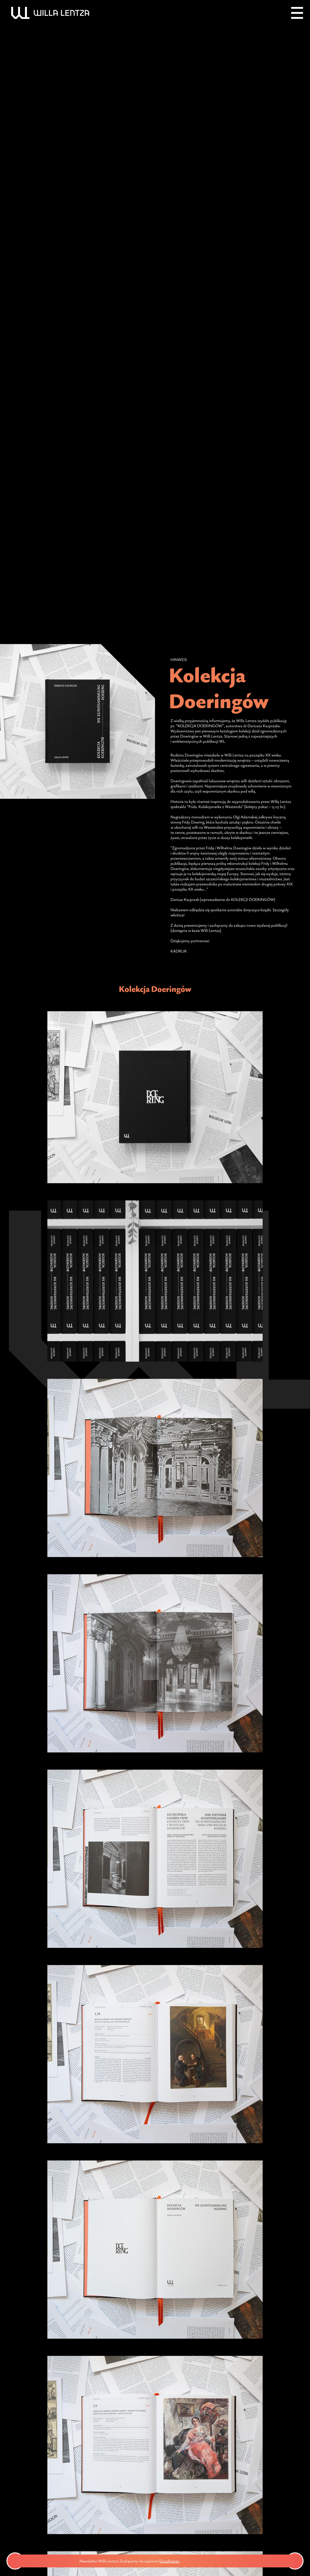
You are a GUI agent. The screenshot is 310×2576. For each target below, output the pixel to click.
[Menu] (297, 13)
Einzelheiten (185, 2561)
